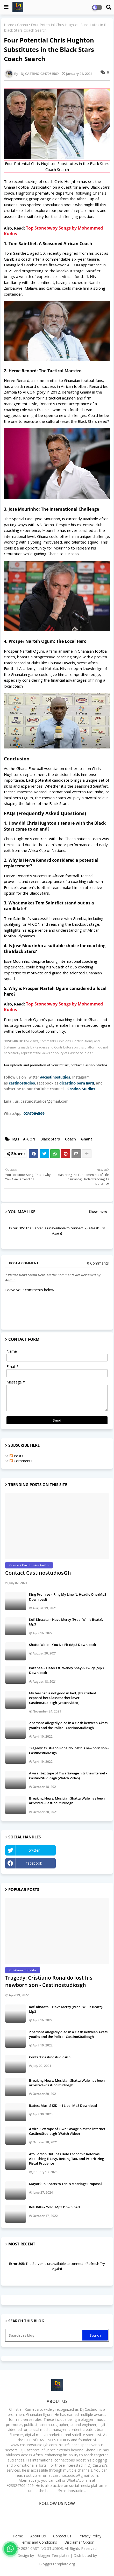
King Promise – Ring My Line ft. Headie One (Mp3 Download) (67, 1596)
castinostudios (22, 1083)
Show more (98, 1211)
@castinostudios (55, 1077)
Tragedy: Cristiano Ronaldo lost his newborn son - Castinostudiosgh (69, 1750)
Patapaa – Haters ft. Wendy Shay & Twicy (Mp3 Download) (66, 1670)
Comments (21, 1460)
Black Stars (50, 1139)
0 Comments (98, 1263)
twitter (34, 1850)
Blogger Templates (53, 2555)
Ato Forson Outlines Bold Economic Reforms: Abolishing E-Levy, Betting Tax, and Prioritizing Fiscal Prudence (66, 2159)
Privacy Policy (90, 2536)
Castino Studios (81, 1089)
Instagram (83, 1863)
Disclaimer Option (79, 2542)
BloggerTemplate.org (57, 2563)
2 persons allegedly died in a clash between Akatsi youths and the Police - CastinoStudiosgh (69, 1725)
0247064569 (34, 1113)
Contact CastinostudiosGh (38, 1572)
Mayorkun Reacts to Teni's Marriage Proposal (65, 2183)
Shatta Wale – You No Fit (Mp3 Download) (62, 1644)
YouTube (83, 1850)
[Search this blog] (44, 2335)
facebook (34, 1863)
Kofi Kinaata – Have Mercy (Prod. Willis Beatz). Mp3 (66, 1621)
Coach (70, 1139)
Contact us (62, 2536)
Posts (16, 1455)
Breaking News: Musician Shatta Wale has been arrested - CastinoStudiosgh (67, 1800)
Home (9, 24)
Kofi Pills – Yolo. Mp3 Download (54, 2207)
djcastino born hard (76, 1083)
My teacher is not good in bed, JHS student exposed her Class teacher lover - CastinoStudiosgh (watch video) (62, 1698)
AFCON (29, 1139)
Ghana (22, 24)
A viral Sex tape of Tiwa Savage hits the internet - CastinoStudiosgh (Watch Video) (68, 1775)
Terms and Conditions (38, 2542)
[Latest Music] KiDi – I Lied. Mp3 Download (63, 2105)
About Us (38, 2536)
